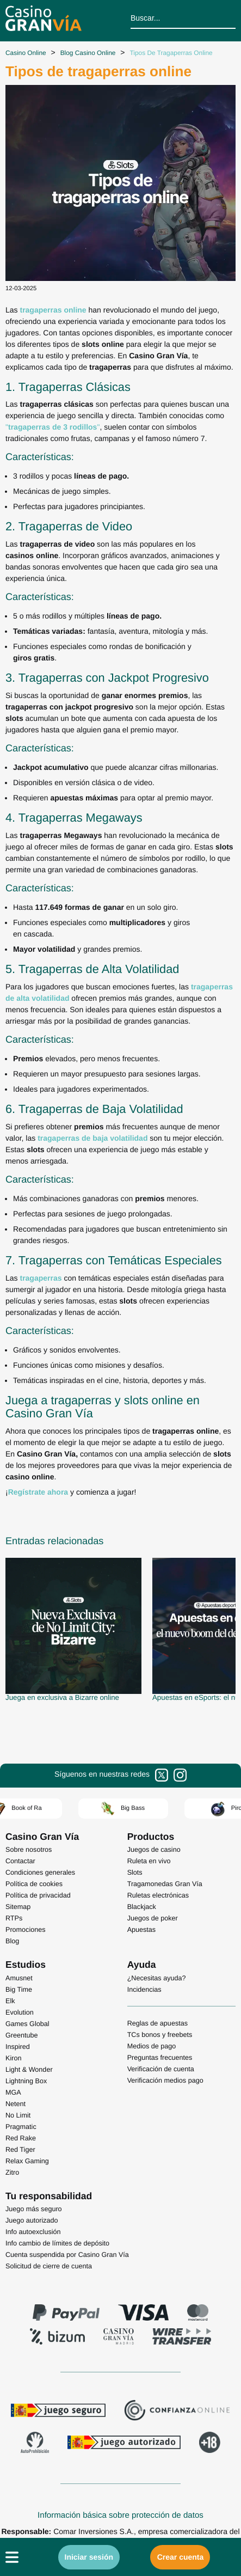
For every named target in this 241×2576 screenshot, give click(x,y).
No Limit (17, 2115)
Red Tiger (20, 2149)
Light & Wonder (29, 2069)
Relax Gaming (27, 2161)
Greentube (21, 2035)
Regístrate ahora (38, 1492)
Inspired (17, 2047)
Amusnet (19, 1978)
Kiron (13, 2058)
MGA (13, 2092)
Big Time (18, 1989)
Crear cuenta (180, 2557)
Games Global (27, 2024)
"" (52, 427)
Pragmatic (20, 2127)
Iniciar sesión (89, 2557)
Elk (10, 2001)
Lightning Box (26, 2081)
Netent (15, 2104)
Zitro (12, 2172)
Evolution (19, 2012)
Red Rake (20, 2138)
